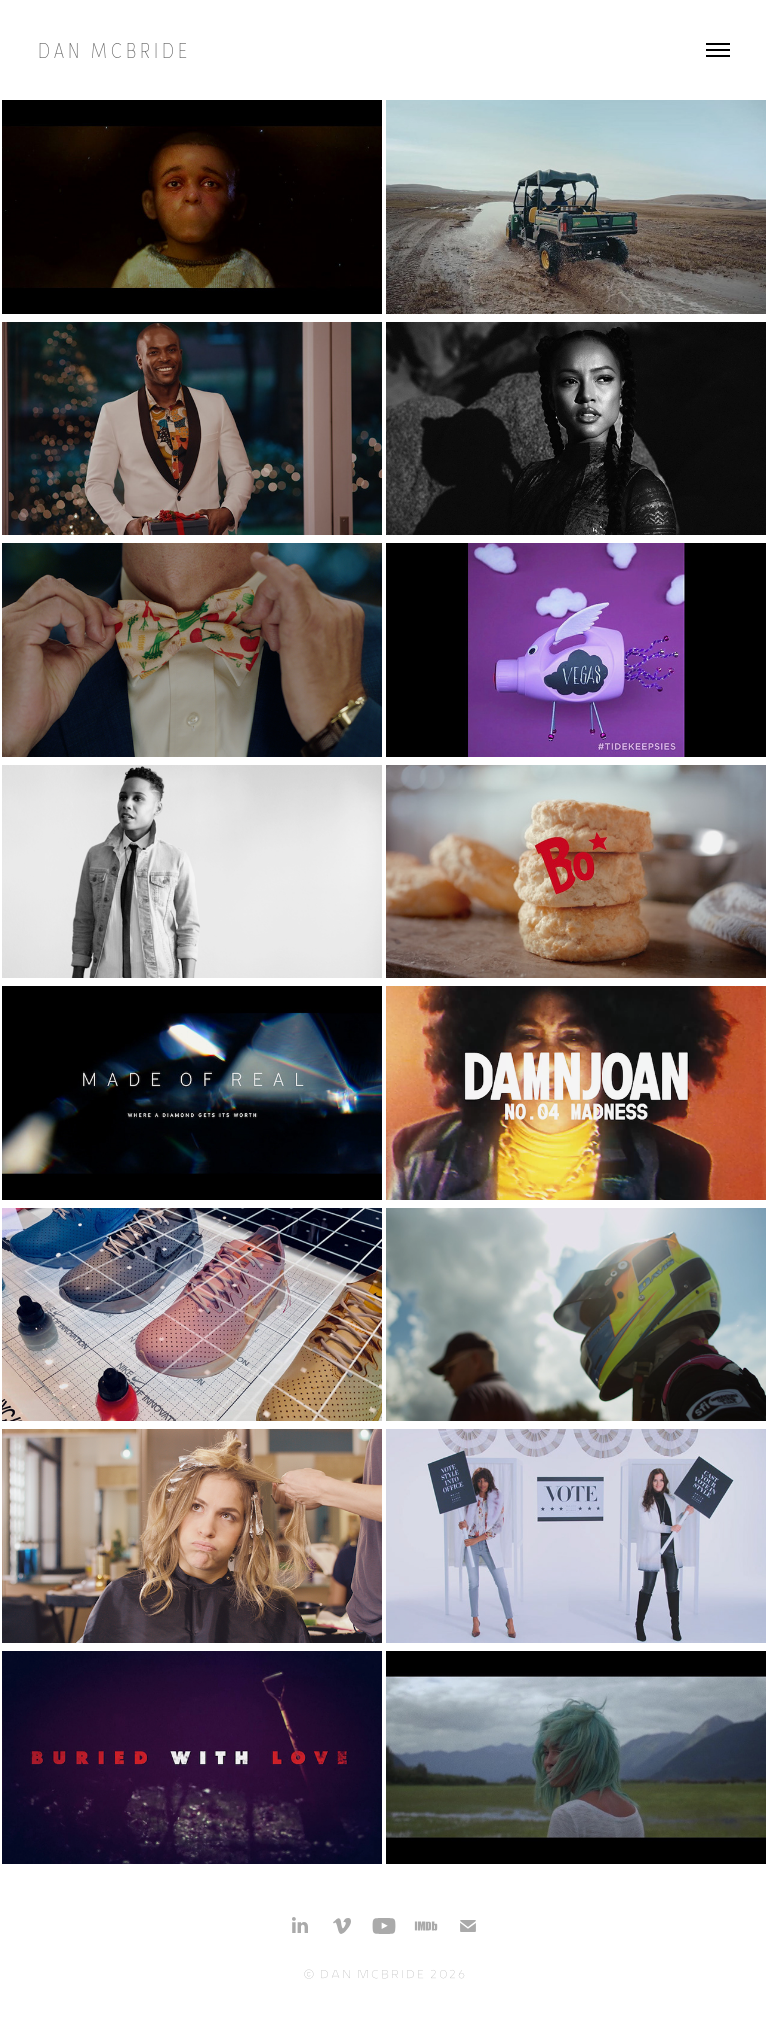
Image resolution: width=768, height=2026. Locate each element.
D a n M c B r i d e (112, 49)
